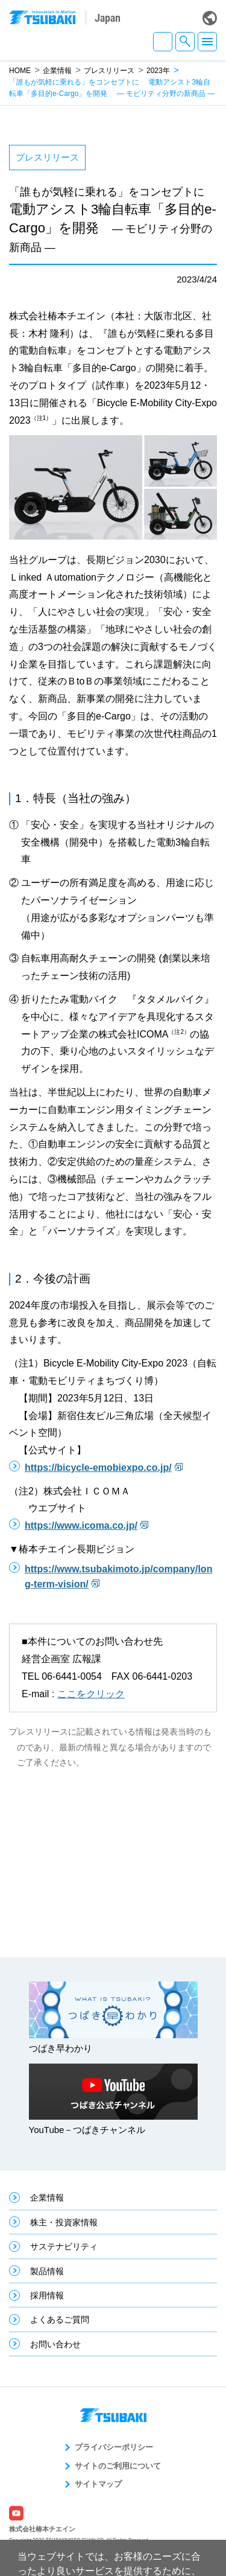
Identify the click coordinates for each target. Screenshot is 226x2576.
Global (209, 18)
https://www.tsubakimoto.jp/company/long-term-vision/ (118, 1577)
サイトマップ (98, 2483)
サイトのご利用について (118, 2465)
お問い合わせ (55, 2344)
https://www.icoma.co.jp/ (81, 1525)
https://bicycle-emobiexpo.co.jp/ (98, 1467)
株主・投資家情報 (64, 2222)
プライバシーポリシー (114, 2447)
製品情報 (47, 2271)
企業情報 (57, 70)
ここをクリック (91, 1694)
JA (162, 41)
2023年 (158, 70)
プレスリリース (109, 70)
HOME (20, 70)
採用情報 (47, 2295)
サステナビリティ (64, 2246)
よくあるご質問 (59, 2319)
